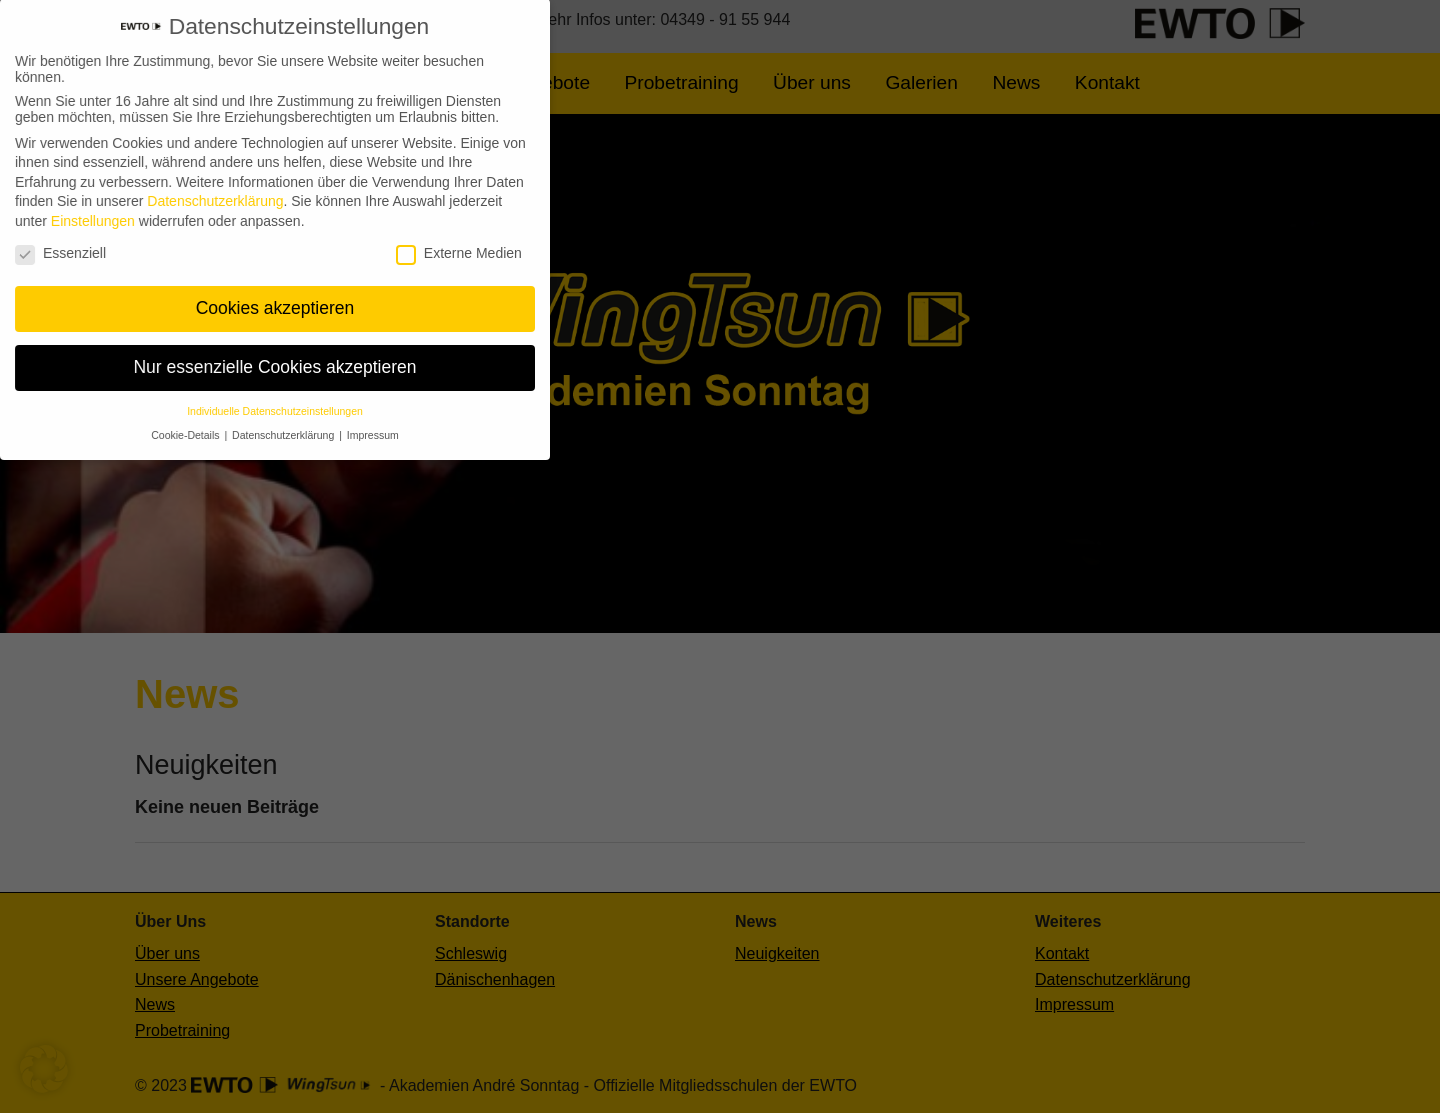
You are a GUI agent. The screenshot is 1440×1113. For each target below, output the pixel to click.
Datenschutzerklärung (215, 189)
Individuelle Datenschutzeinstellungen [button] (275, 399)
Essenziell (60, 240)
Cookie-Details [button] (186, 423)
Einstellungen (93, 209)
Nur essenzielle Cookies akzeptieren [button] (274, 355)
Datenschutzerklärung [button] (284, 423)
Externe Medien (459, 240)
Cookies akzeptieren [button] (275, 296)
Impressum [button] (373, 423)
